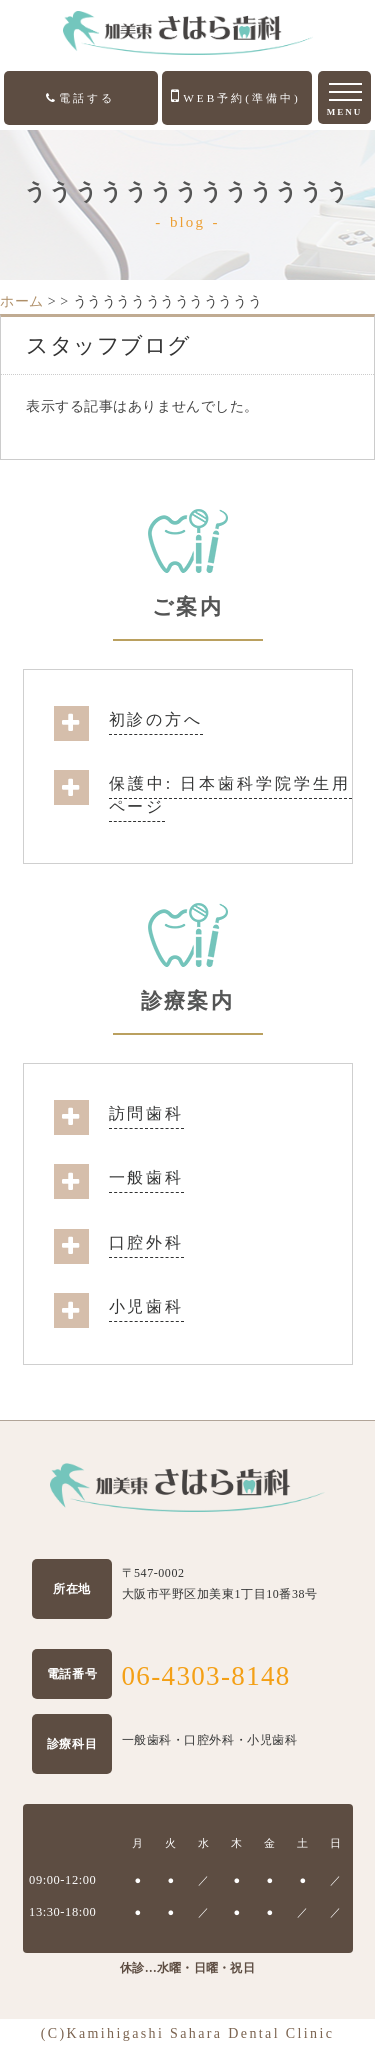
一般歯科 (147, 1177)
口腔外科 (147, 1242)
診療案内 (187, 1001)
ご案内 (187, 607)
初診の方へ (156, 719)
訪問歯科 (147, 1113)
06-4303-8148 (206, 1676)
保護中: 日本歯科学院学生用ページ (230, 794)
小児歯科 (147, 1306)
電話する (80, 98)
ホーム (22, 301)
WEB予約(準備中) (236, 96)
